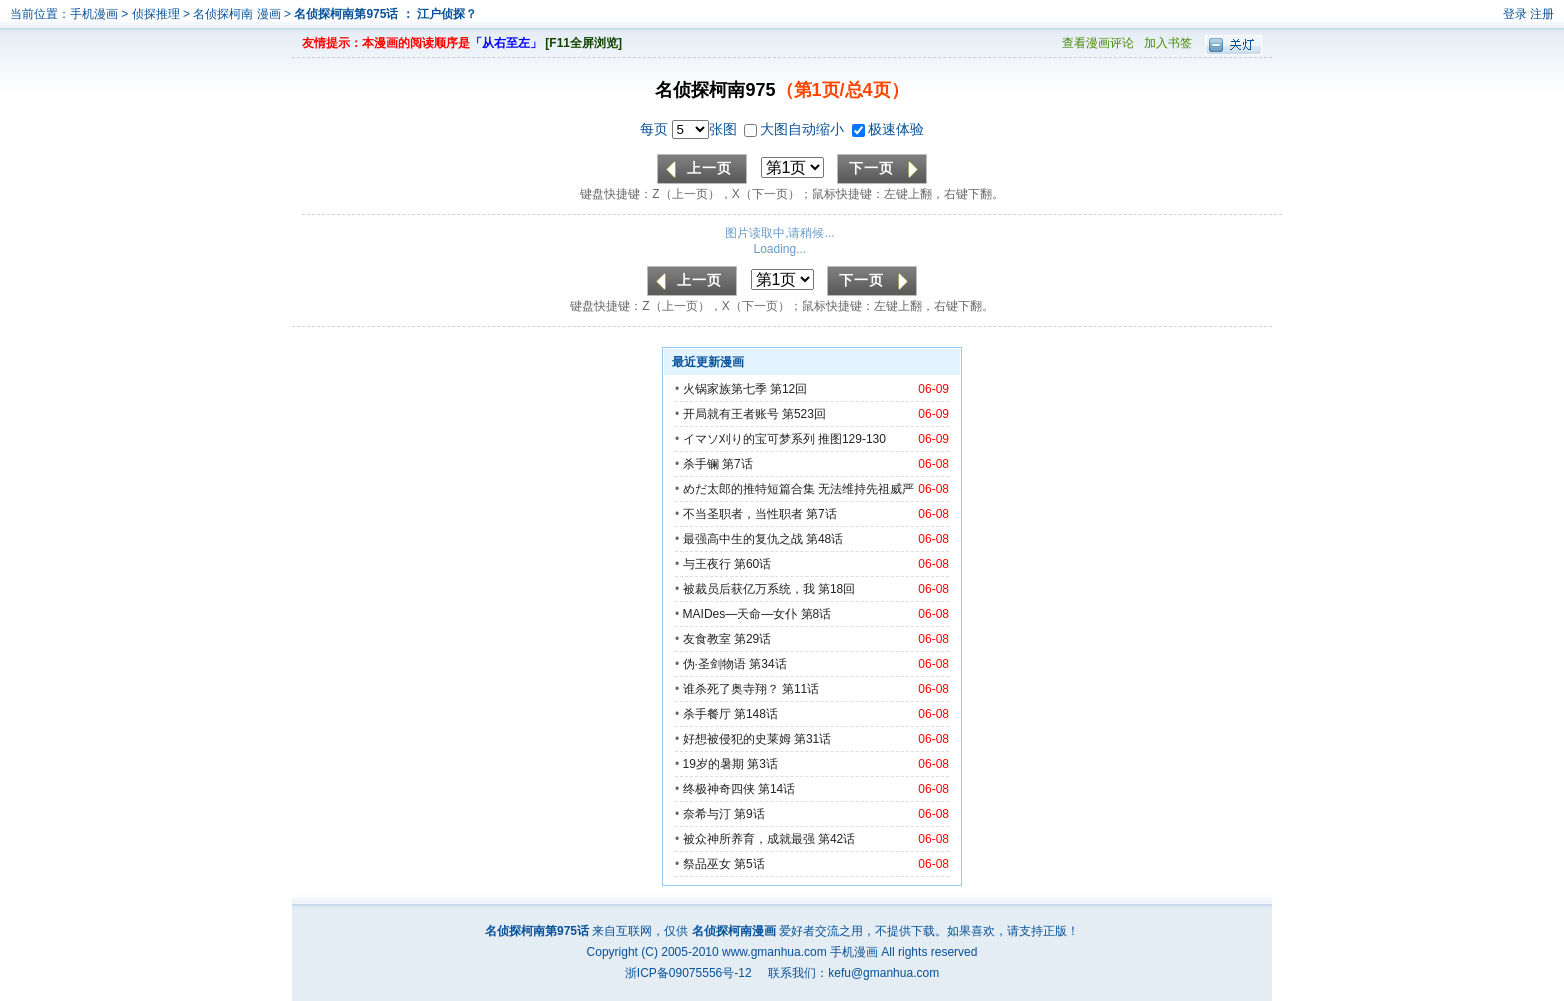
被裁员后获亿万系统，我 (749, 589)
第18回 (836, 589)
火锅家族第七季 (725, 389)
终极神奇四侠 (719, 789)
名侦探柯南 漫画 (238, 14)
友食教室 (707, 639)
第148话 (756, 714)
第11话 (800, 689)
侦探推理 (156, 14)
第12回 (788, 389)
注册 (1542, 14)
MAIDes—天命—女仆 (740, 614)
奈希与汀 (707, 814)
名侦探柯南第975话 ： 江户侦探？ (385, 14)
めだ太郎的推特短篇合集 (749, 489)
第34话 (767, 664)
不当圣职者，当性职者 (743, 514)
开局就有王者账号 (731, 414)
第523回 (804, 414)
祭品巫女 (707, 864)
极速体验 (888, 129)
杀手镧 (701, 464)
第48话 (824, 539)
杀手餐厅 (707, 714)
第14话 (776, 789)
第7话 (737, 464)
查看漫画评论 (1098, 43)
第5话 (749, 864)
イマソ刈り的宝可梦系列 (749, 439)
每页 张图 (690, 129)
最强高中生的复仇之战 (743, 539)
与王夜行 (707, 564)
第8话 (816, 614)
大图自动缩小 (796, 129)
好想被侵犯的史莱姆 (737, 739)
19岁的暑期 (713, 764)
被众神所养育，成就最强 (750, 839)
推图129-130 (852, 439)
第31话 (812, 739)
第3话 (762, 764)
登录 (1515, 14)
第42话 (836, 839)
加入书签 (1168, 43)
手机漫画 (94, 14)
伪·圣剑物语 (714, 664)
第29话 (752, 639)
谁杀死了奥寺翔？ (731, 689)
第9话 (749, 814)
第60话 (752, 564)
